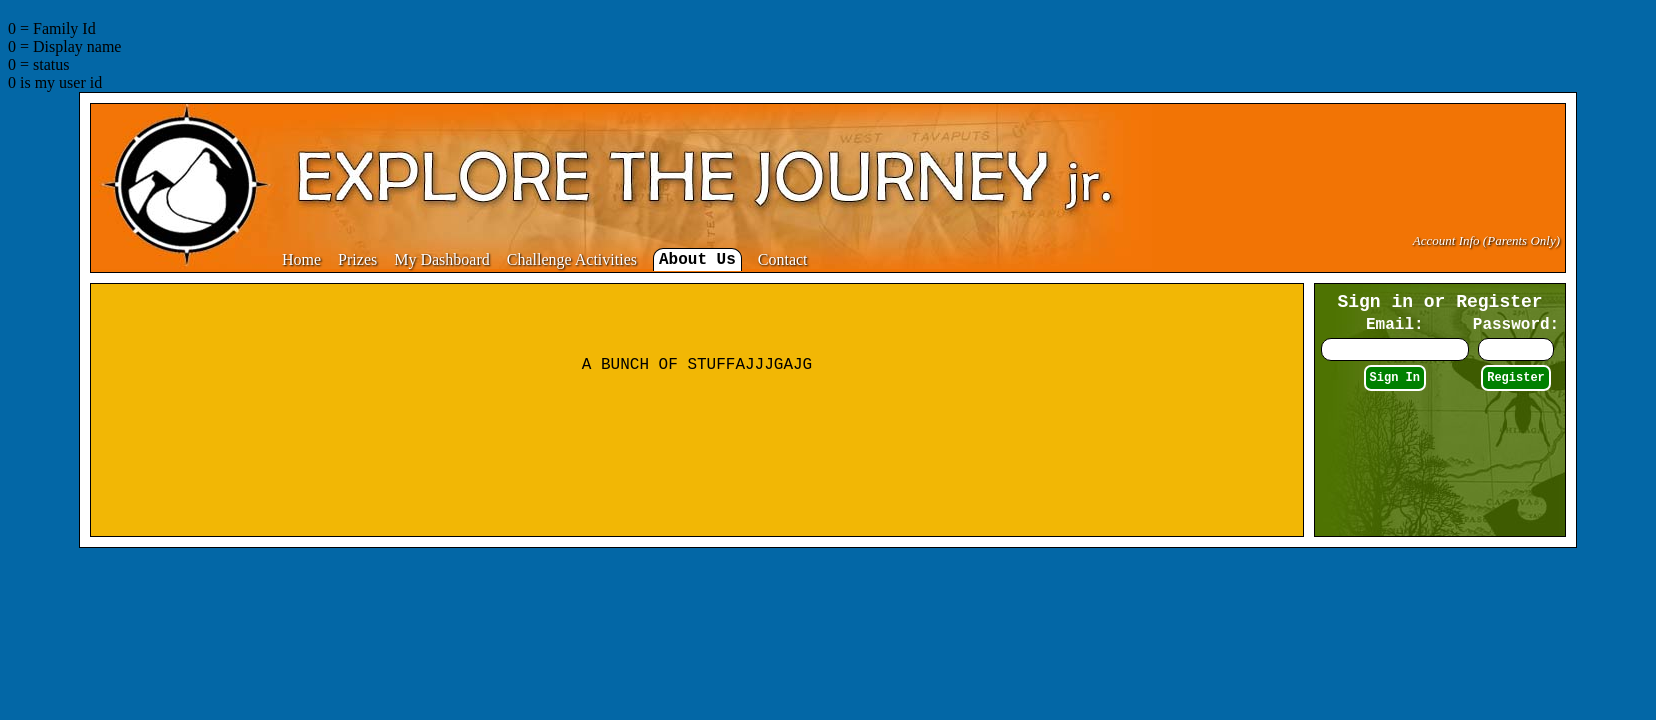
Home (301, 259)
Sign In (1395, 378)
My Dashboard (442, 259)
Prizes (357, 259)
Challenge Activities (572, 259)
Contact (783, 259)
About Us (697, 260)
